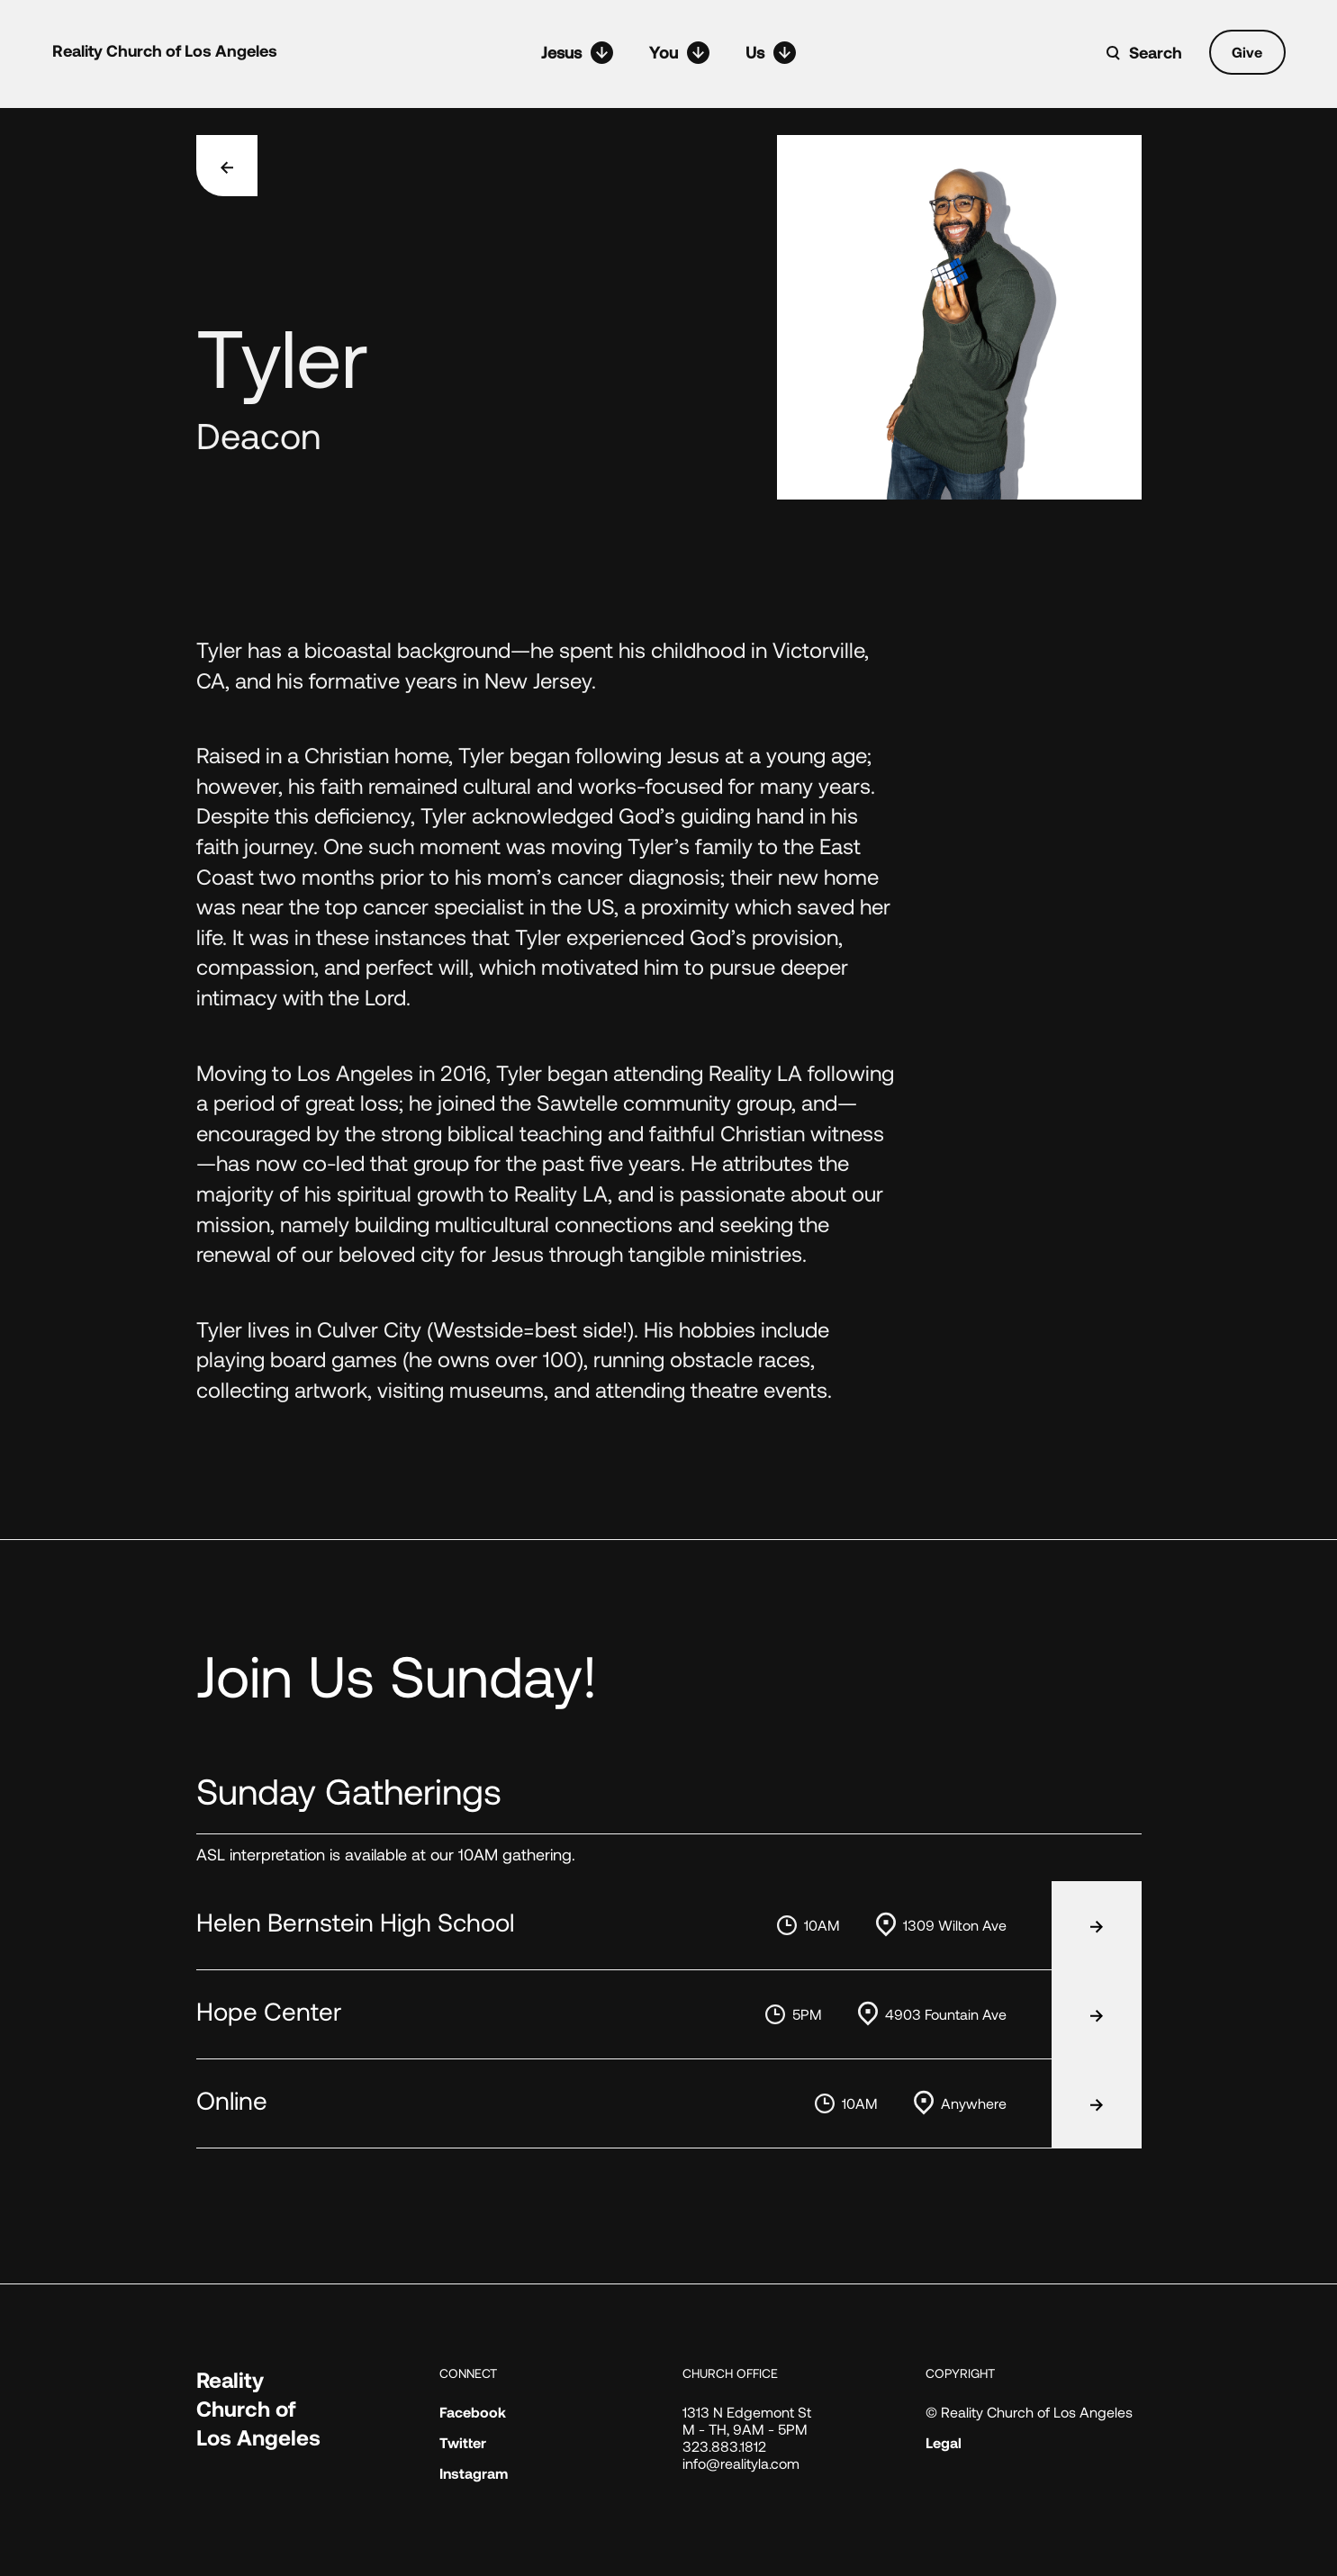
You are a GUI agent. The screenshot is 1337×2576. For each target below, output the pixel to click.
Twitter (462, 2442)
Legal (944, 2442)
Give (1247, 51)
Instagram (473, 2472)
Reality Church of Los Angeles (164, 50)
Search (1155, 52)
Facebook (472, 2411)
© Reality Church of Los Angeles (1029, 2411)
